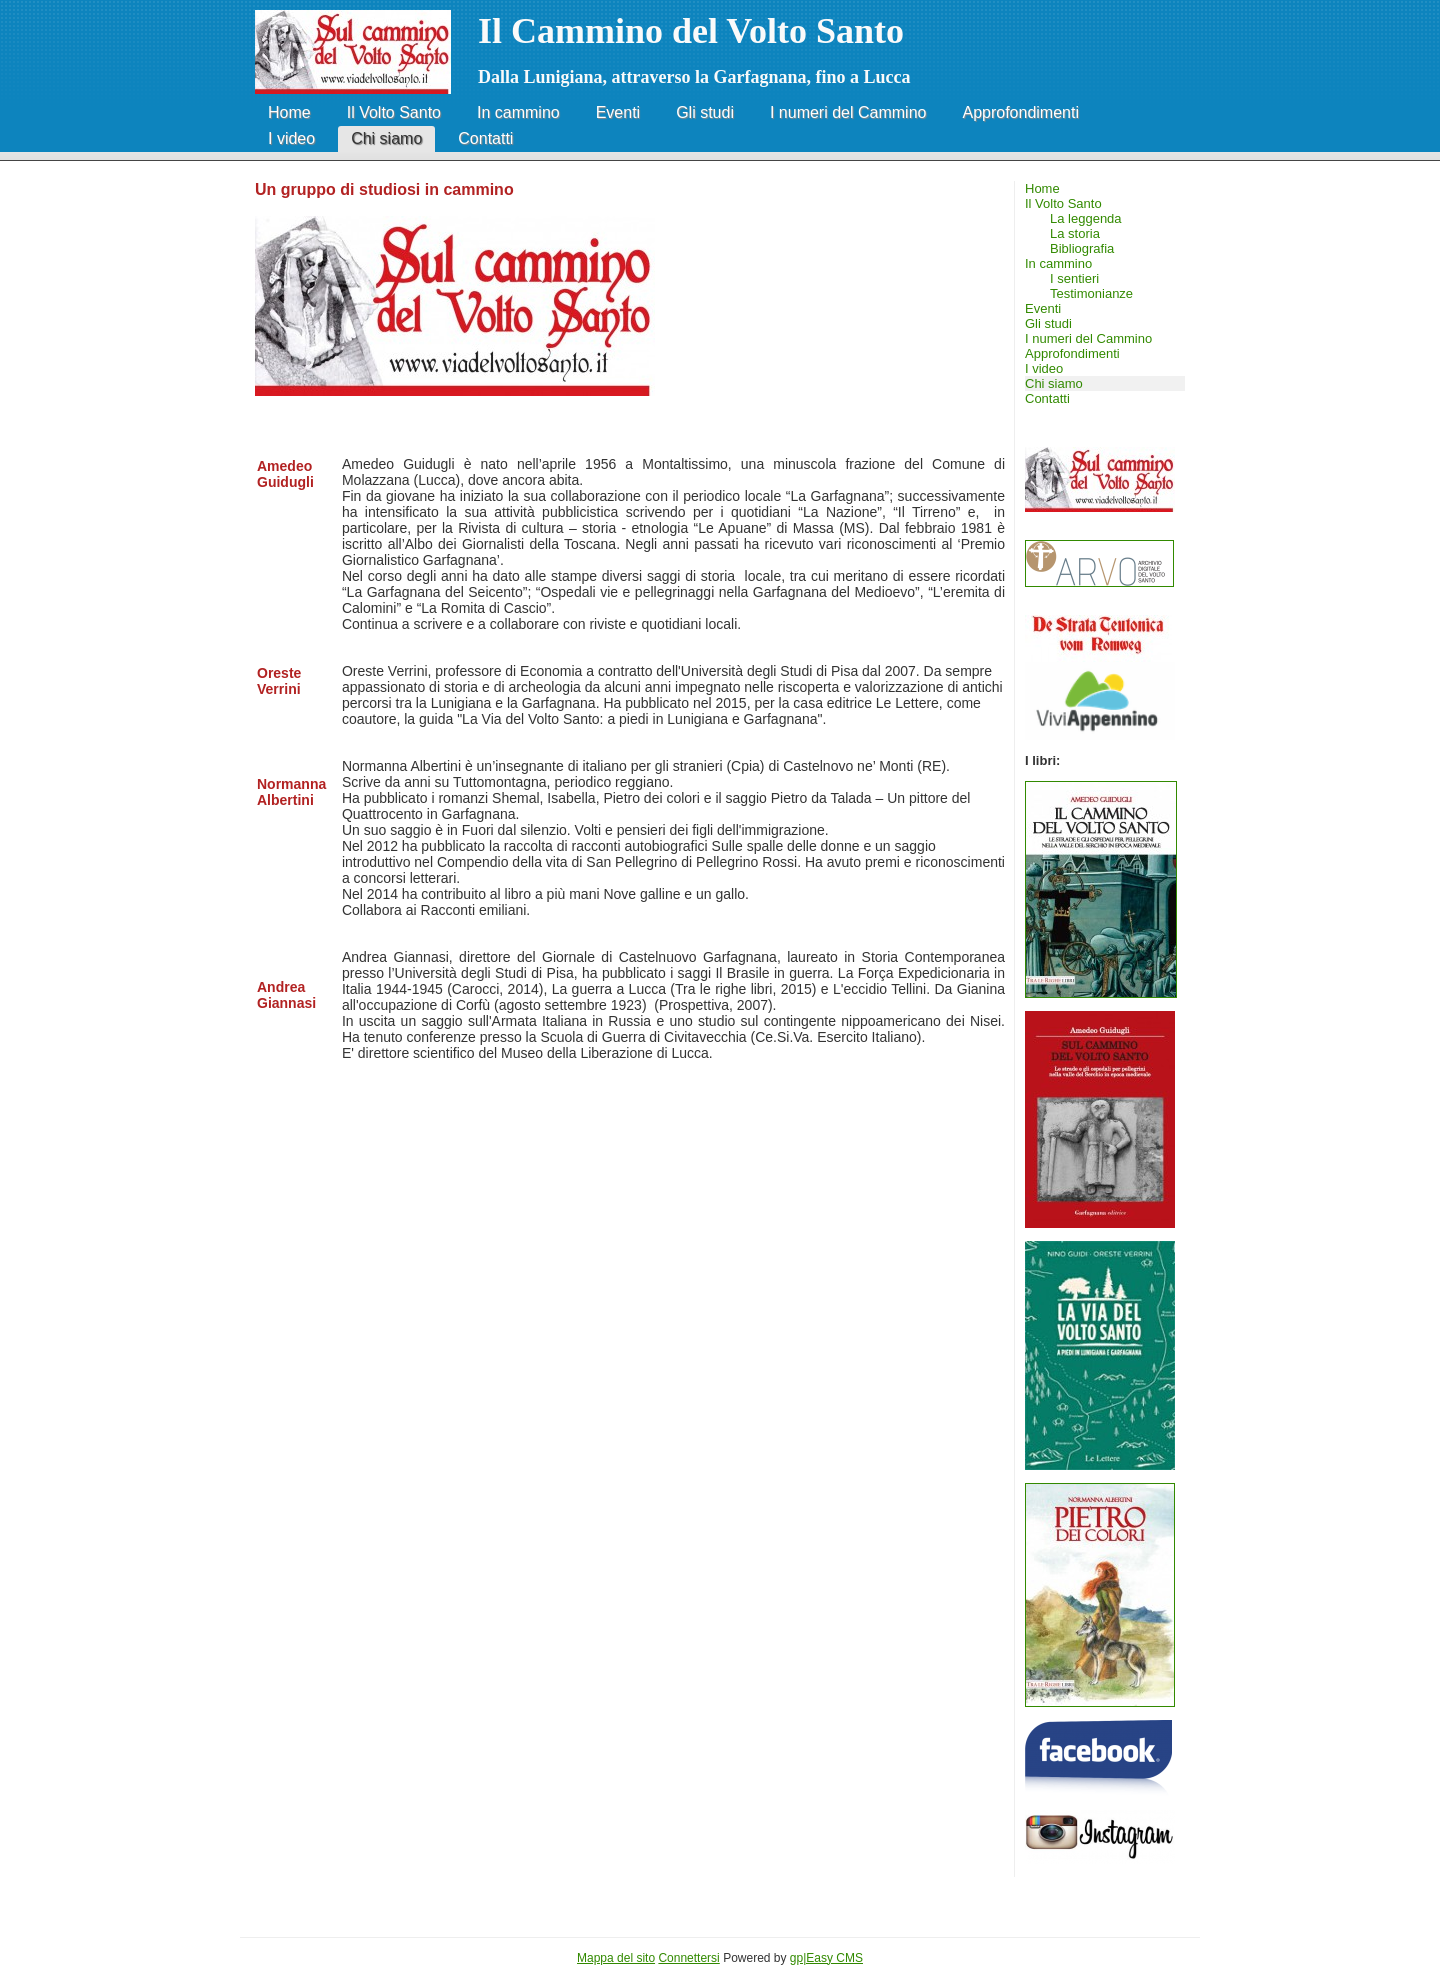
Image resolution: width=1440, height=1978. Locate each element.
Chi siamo (386, 138)
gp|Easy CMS (826, 1958)
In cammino (518, 112)
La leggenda (1086, 218)
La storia (1075, 233)
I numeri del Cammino (848, 112)
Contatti (485, 138)
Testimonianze (1091, 293)
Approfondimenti (1020, 112)
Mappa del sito (616, 1958)
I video (291, 138)
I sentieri (1074, 278)
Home (289, 112)
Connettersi (688, 1958)
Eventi (618, 112)
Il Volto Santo (394, 112)
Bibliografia (1082, 248)
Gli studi (705, 112)
